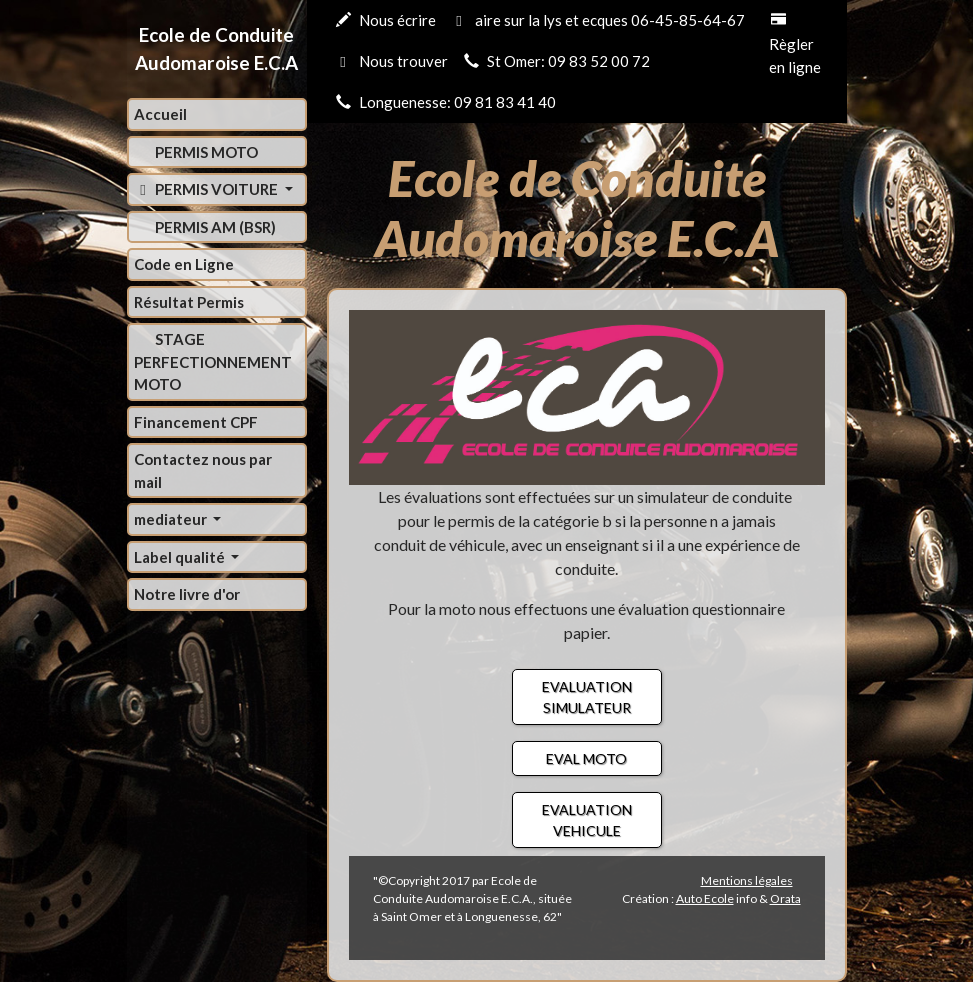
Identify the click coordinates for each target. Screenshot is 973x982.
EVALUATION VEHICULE (587, 820)
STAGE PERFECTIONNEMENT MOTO (213, 361)
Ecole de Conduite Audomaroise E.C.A (216, 48)
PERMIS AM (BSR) (214, 227)
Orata (785, 898)
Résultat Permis (189, 302)
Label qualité (181, 557)
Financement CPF (196, 422)
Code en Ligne (184, 264)
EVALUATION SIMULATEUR (587, 697)
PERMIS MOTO (205, 152)
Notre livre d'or (187, 594)
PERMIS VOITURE (208, 189)
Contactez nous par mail (203, 470)
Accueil (160, 114)
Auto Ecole (705, 898)
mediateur (172, 519)
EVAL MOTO (586, 758)
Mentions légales (747, 880)
